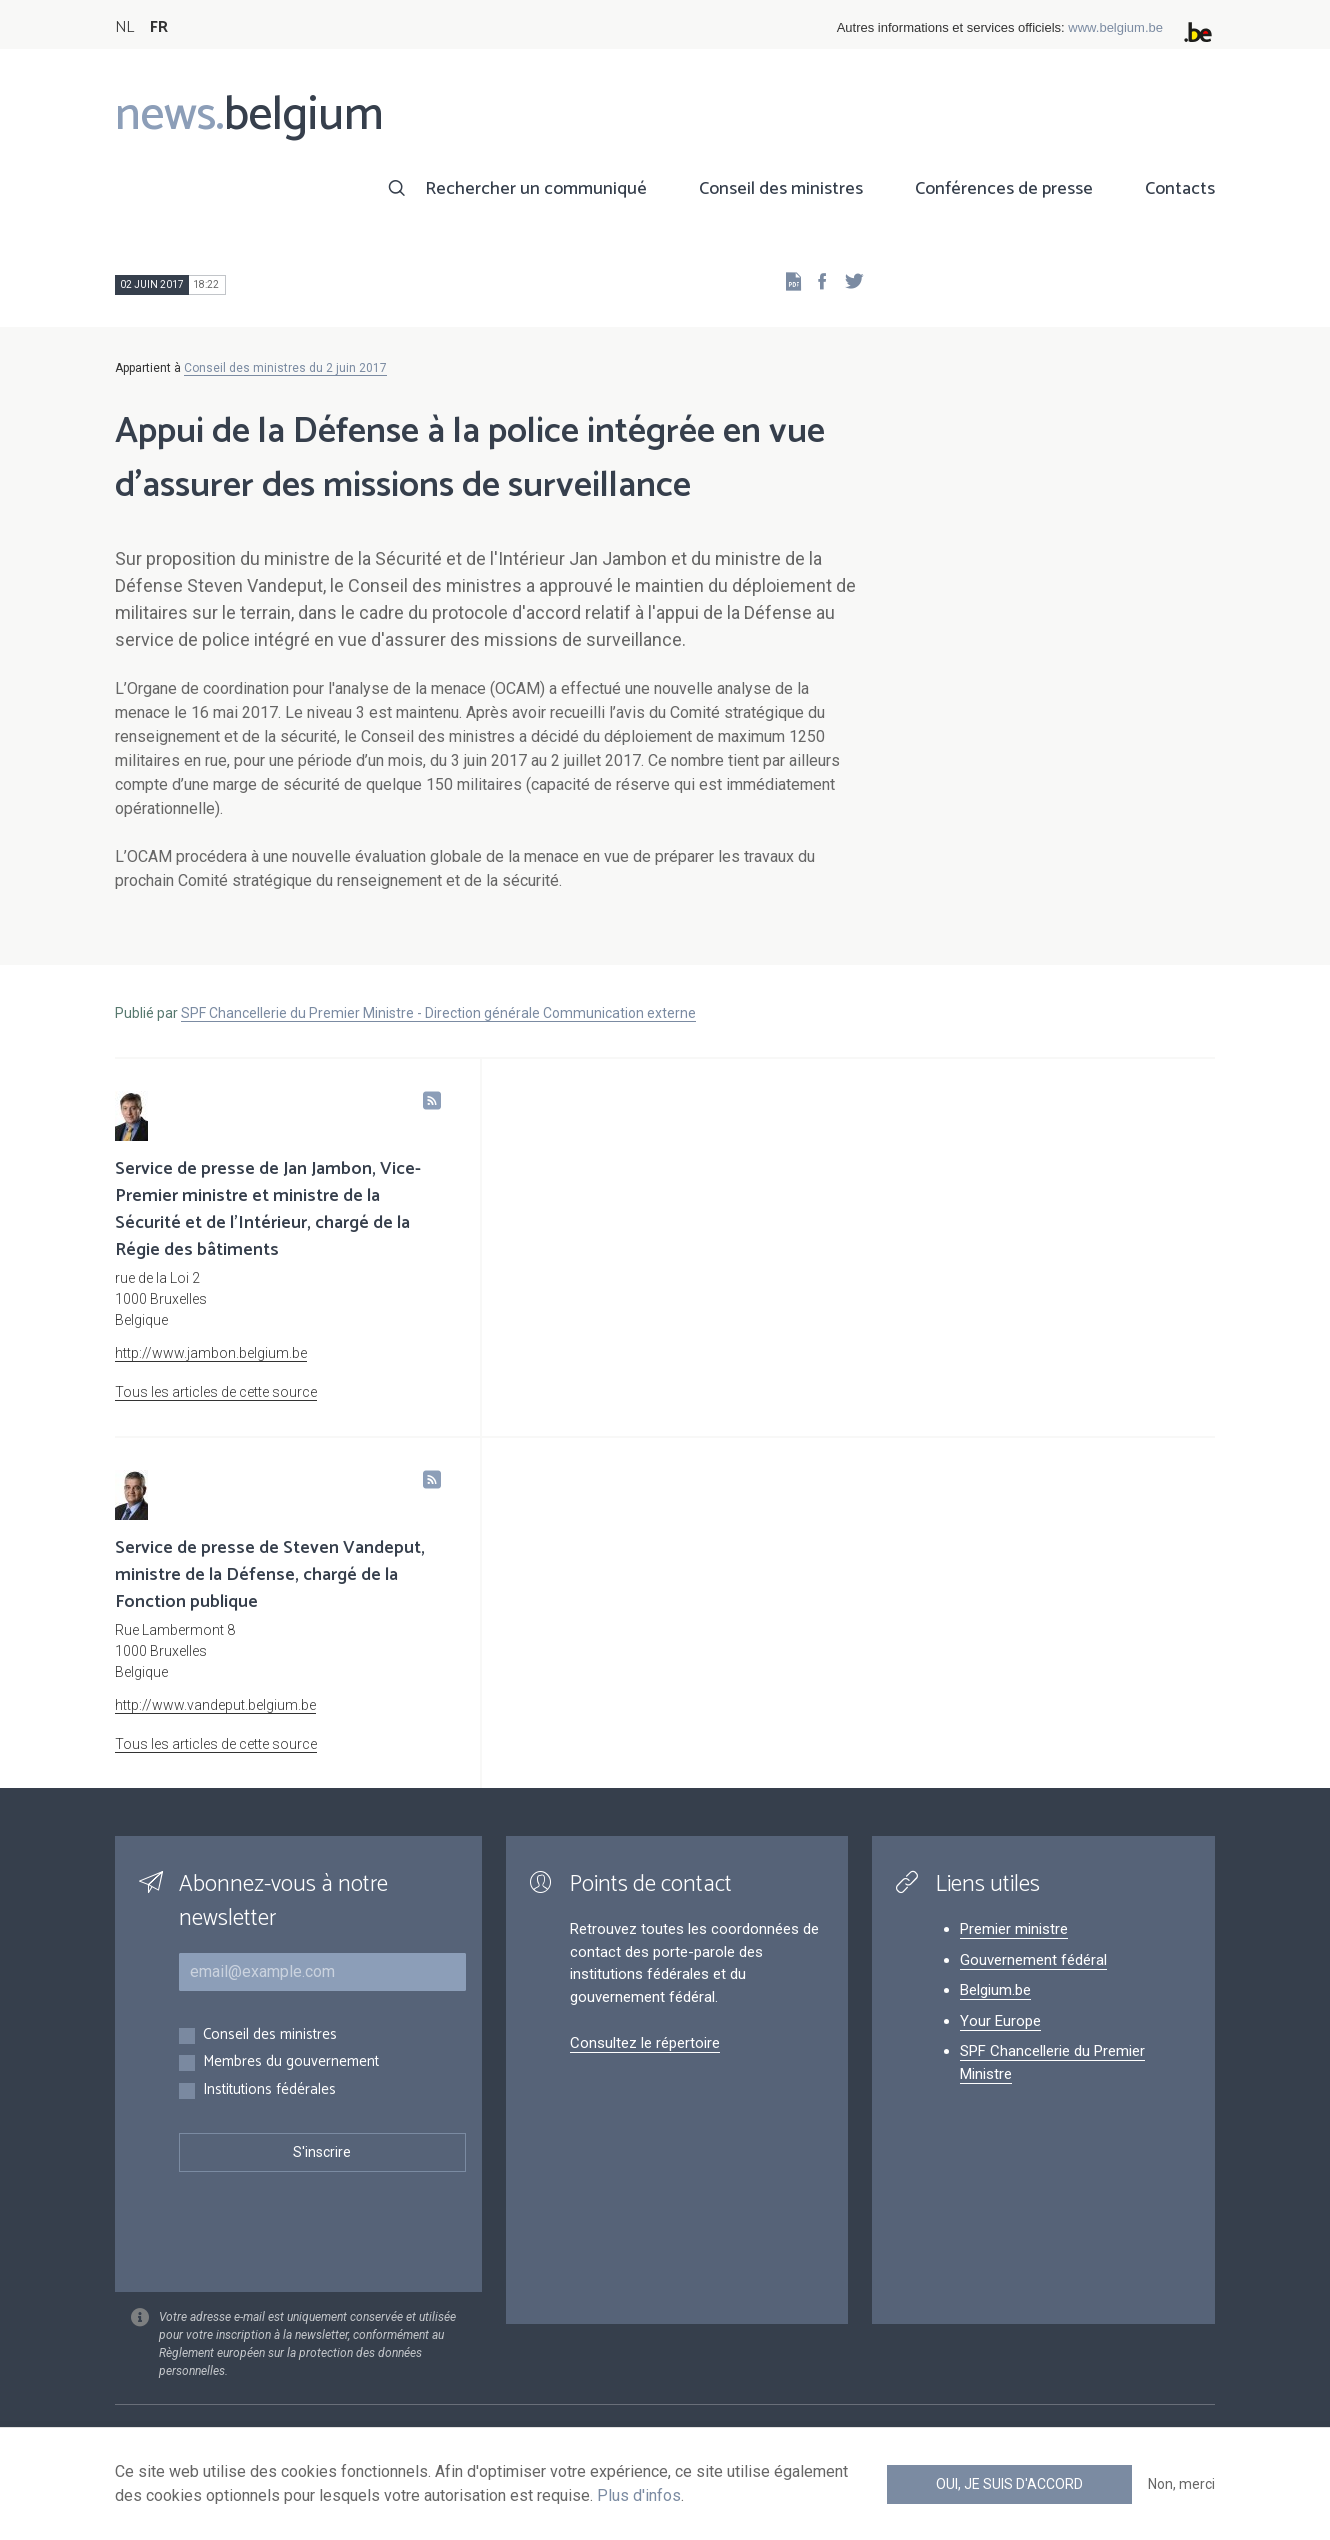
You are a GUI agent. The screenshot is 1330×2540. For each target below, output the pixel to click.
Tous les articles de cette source (216, 1392)
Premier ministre (1014, 1929)
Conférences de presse (1004, 189)
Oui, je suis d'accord (1009, 2484)
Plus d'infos (639, 2495)
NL (124, 27)
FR (159, 27)
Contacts (1180, 189)
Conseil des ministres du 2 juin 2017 (285, 368)
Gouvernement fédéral (1033, 1960)
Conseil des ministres (781, 189)
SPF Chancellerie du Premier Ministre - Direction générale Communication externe (438, 1013)
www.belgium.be (1115, 27)
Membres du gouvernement (291, 2062)
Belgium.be (995, 1990)
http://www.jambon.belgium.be (211, 1353)
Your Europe (1000, 2021)
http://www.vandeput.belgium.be (215, 1705)
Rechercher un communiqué (536, 189)
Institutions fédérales (269, 2090)
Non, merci (1181, 2484)
